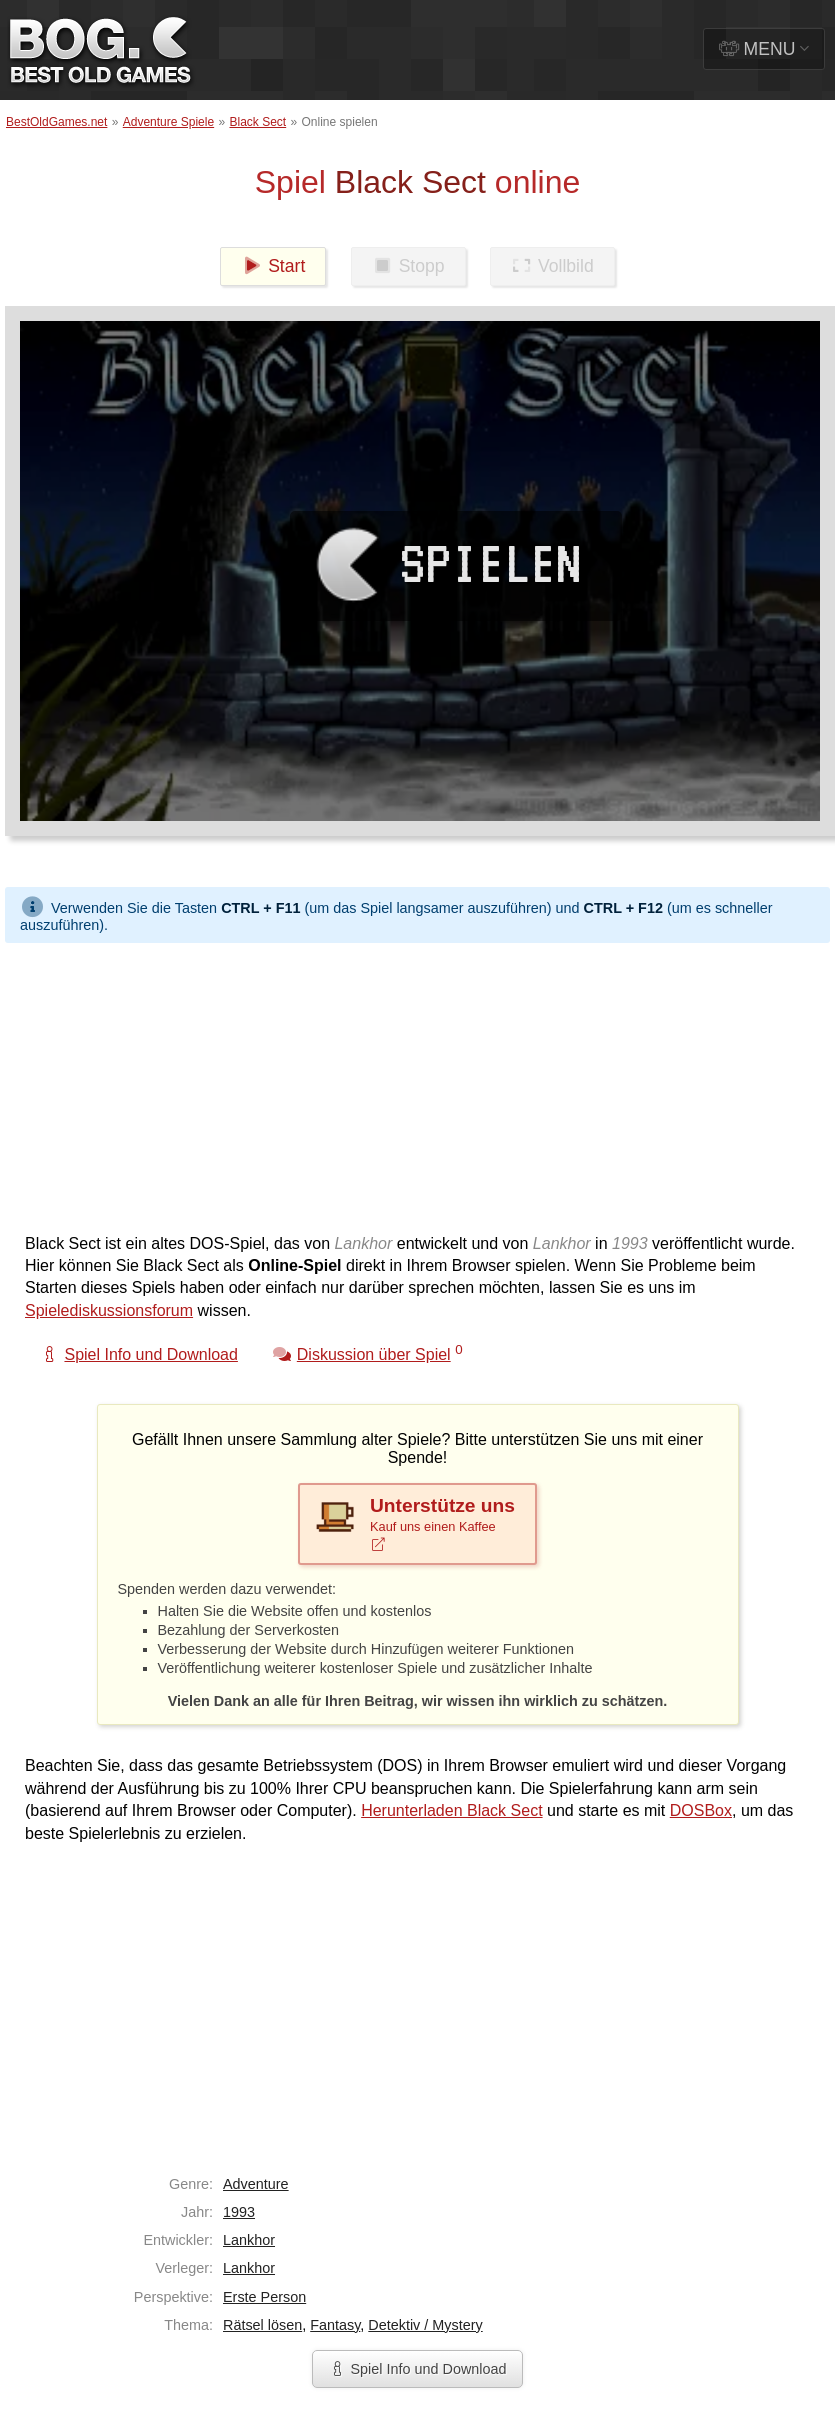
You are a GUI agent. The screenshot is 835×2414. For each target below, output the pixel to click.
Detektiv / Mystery (425, 2325)
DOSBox (701, 1810)
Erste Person (264, 2297)
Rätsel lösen (262, 2325)
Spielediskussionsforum (109, 1310)
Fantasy (335, 2325)
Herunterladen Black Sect (451, 1810)
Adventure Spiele (168, 122)
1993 (239, 2212)
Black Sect (257, 122)
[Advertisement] (370, 1083)
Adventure (256, 2184)
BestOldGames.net (56, 122)
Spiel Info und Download (417, 2369)
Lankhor (249, 2240)
